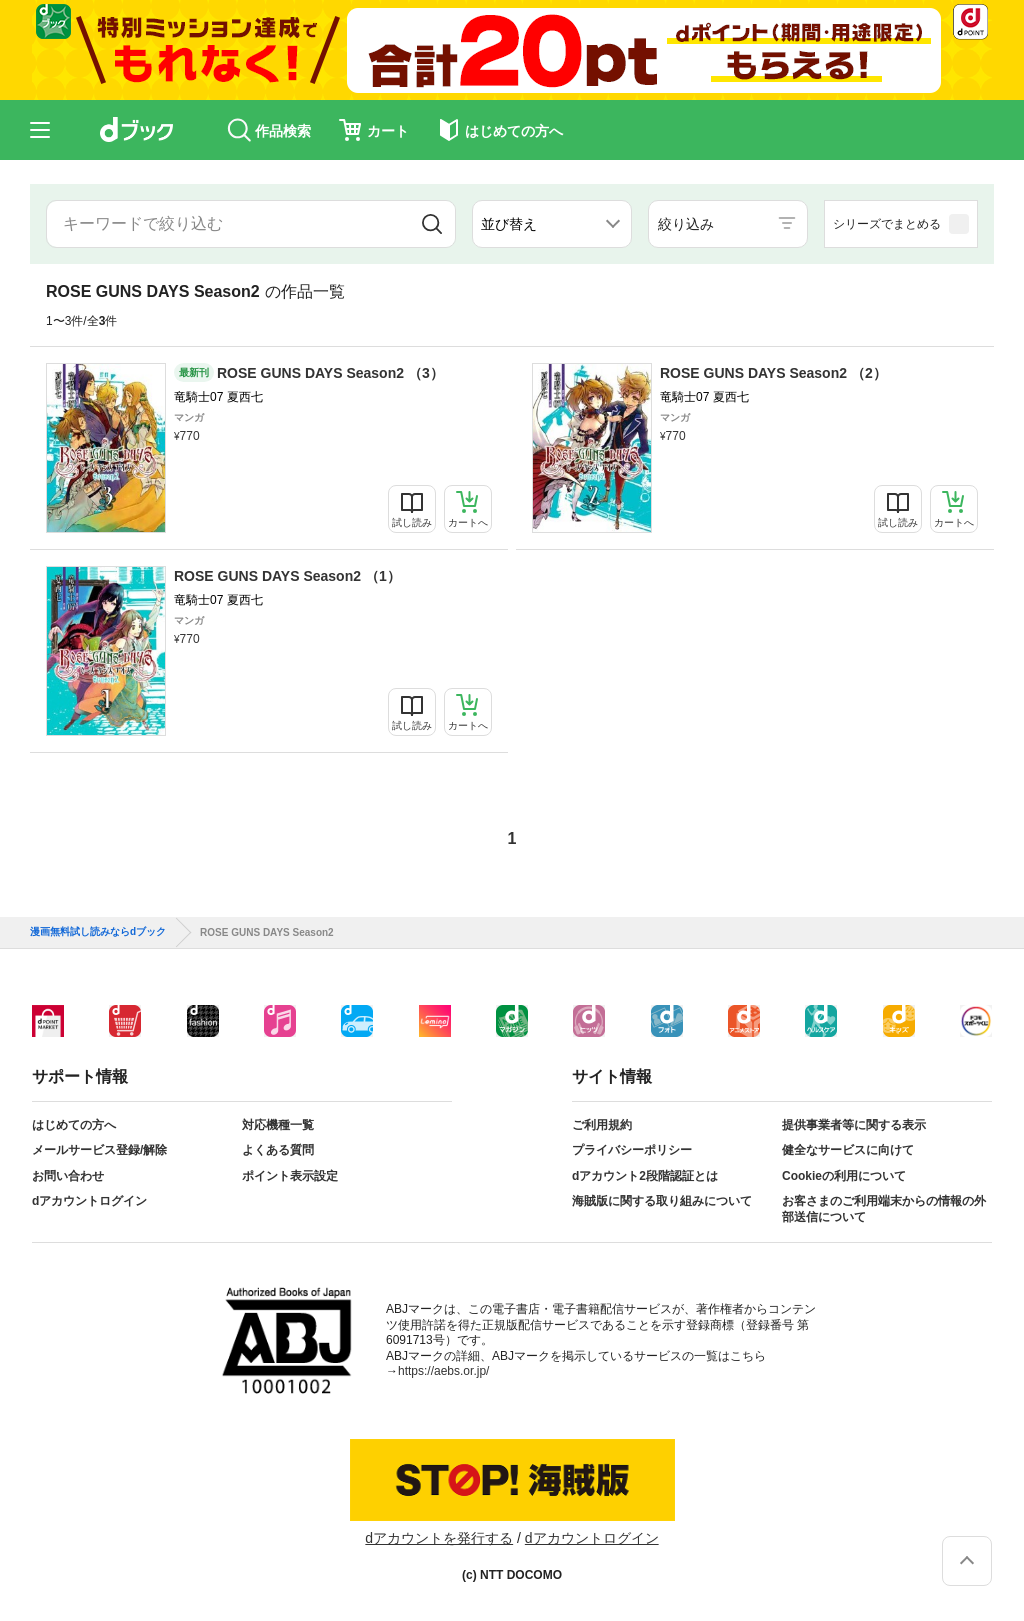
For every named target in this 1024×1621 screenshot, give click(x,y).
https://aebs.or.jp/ (443, 1371)
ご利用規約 (602, 1125)
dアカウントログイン (89, 1201)
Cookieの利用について (844, 1176)
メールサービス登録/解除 (99, 1150)
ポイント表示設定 (290, 1176)
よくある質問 (278, 1150)
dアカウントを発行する (439, 1538)
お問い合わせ (68, 1176)
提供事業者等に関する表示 (854, 1125)
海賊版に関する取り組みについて (662, 1201)
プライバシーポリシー (632, 1150)
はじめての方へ (74, 1125)
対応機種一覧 (278, 1125)
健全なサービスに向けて (848, 1150)
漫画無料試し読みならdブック (98, 932)
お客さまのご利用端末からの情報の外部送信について (884, 1209)
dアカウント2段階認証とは (645, 1176)
